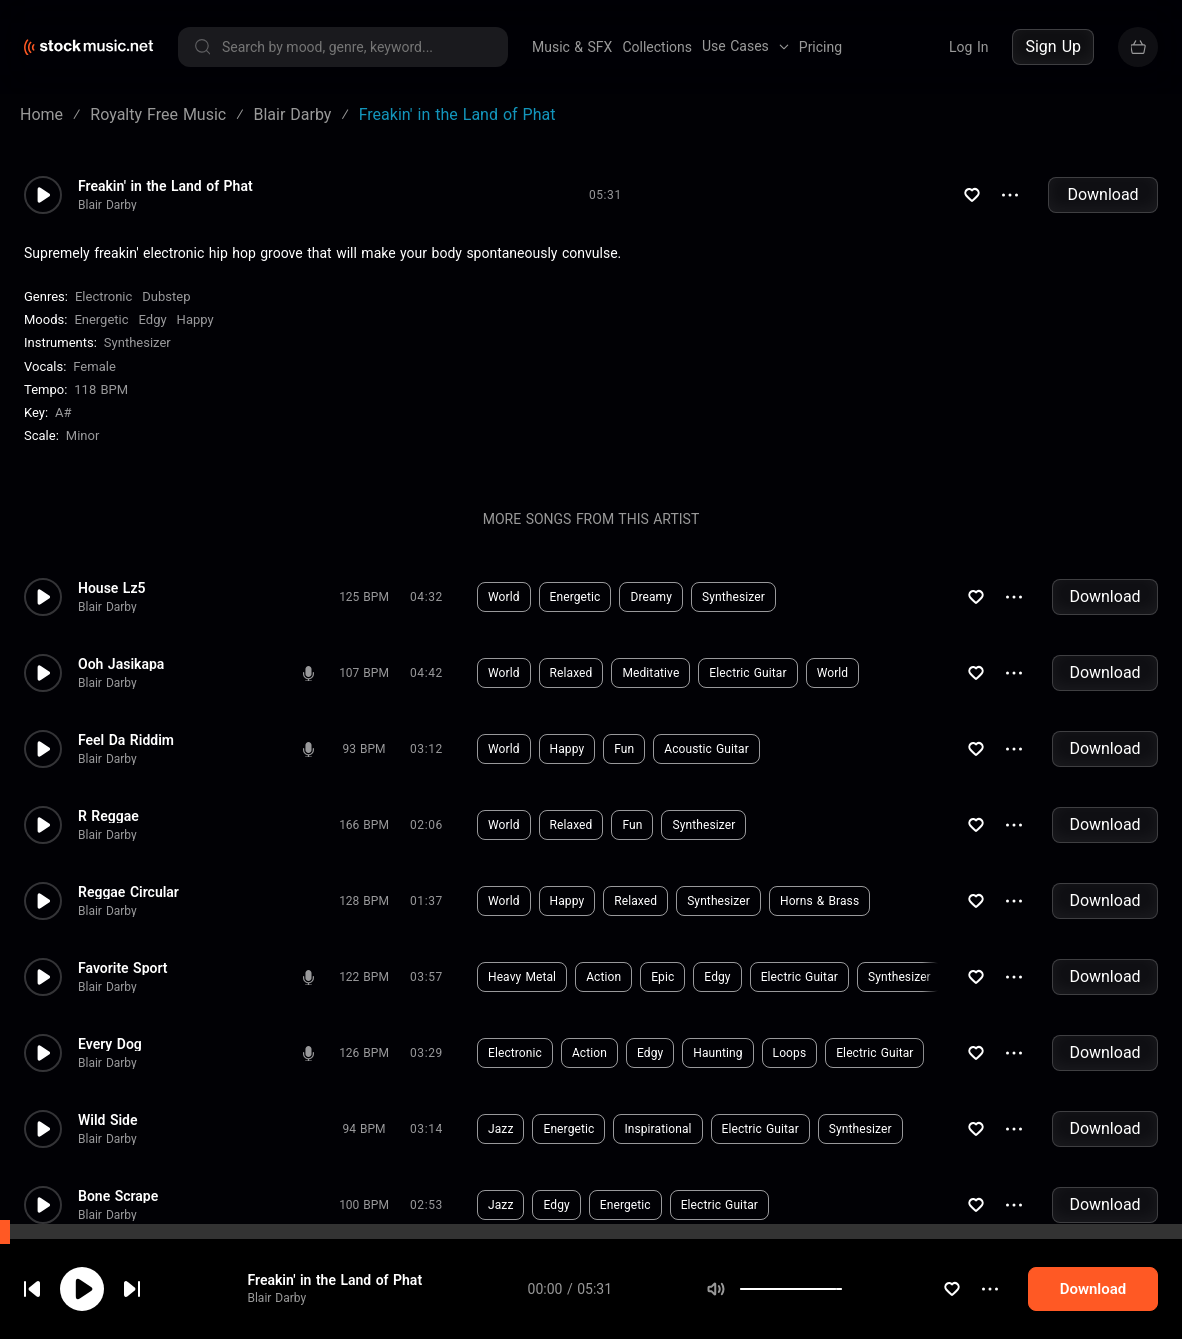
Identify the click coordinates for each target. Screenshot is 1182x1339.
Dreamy (651, 597)
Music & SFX (572, 47)
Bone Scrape (118, 1196)
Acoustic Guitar (706, 749)
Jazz (500, 1129)
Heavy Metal (522, 977)
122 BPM (364, 977)
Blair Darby (107, 205)
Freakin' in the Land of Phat (334, 1322)
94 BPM (364, 1129)
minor (83, 435)
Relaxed (571, 673)
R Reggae (108, 816)
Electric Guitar (747, 673)
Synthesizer (137, 342)
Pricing (820, 47)
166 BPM (364, 825)
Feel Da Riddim (126, 740)
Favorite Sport (123, 968)
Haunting (717, 1053)
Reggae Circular (128, 892)
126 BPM (364, 1053)
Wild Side (108, 1120)
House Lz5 (112, 588)
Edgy (153, 319)
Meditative (650, 673)
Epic (662, 977)
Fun (624, 749)
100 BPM (364, 1205)
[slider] (842, 1331)
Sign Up (1053, 46)
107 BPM (364, 673)
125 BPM (364, 597)
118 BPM (101, 389)
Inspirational (657, 1129)
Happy (195, 319)
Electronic (103, 296)
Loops (790, 1053)
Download (1102, 194)
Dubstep (166, 296)
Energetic (101, 319)
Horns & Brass (819, 901)
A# (63, 412)
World (504, 597)
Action (603, 977)
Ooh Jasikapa (121, 664)
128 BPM (364, 901)
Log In (968, 47)
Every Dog (110, 1044)
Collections (657, 47)
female (94, 366)
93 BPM (364, 749)
